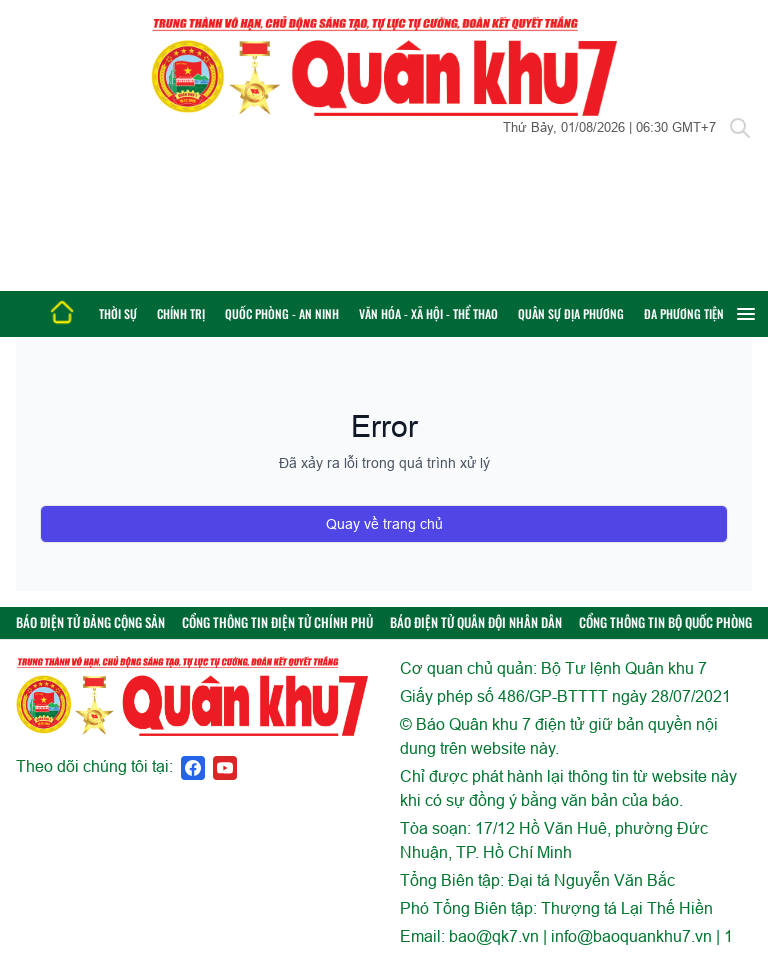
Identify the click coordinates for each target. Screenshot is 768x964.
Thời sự (118, 313)
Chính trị (181, 313)
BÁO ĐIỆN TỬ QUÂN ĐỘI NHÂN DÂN (476, 622)
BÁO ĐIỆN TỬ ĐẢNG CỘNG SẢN (90, 622)
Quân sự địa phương (571, 313)
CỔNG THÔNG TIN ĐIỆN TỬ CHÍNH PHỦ (277, 622)
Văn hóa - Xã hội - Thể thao (428, 313)
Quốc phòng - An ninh (282, 313)
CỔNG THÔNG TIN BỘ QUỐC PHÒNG (665, 622)
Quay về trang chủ (384, 524)
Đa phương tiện (684, 313)
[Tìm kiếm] (740, 128)
